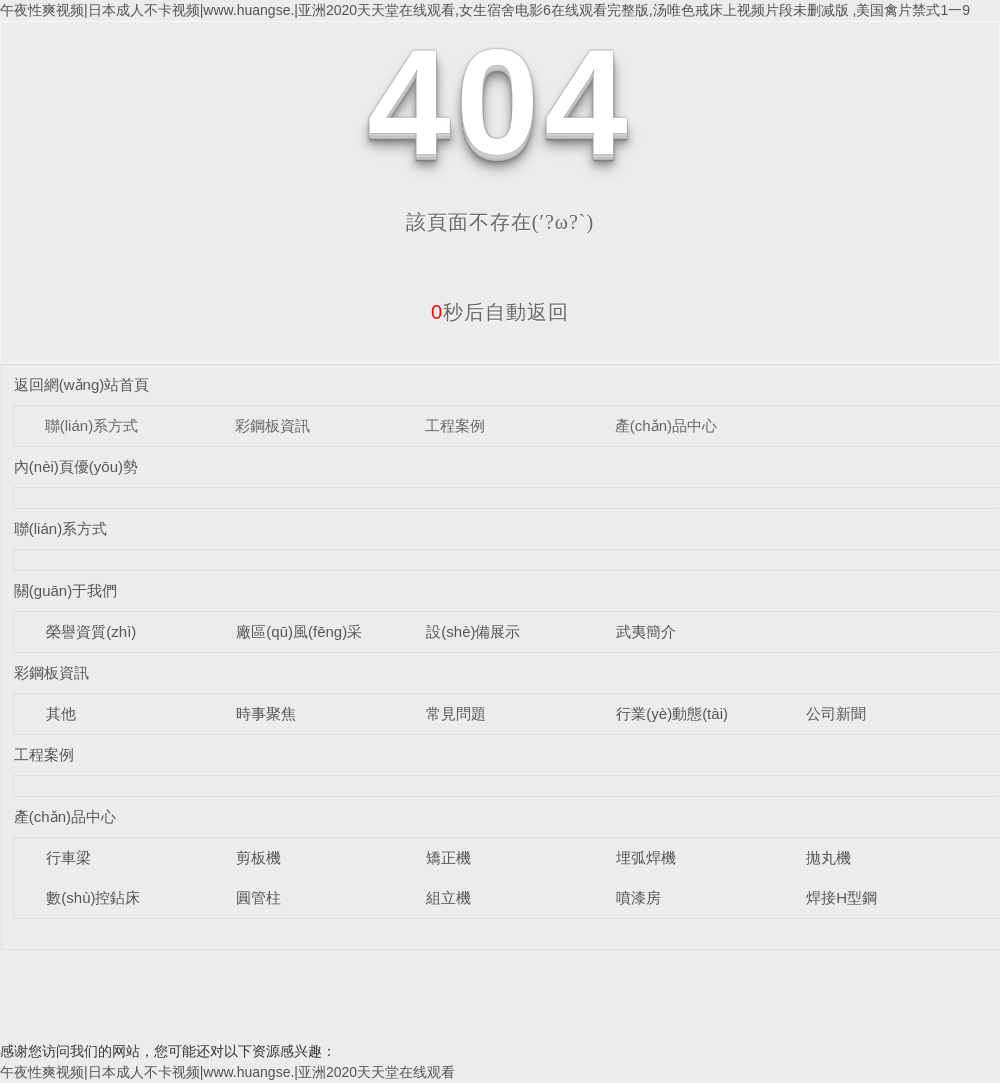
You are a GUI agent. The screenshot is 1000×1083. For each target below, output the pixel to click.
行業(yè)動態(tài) (672, 713)
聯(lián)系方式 (91, 425)
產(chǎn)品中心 (666, 425)
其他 (61, 713)
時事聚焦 (266, 713)
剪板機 (258, 857)
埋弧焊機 (646, 857)
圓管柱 (258, 897)
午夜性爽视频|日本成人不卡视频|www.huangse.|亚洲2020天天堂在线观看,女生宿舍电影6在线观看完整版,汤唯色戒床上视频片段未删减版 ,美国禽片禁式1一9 (485, 10)
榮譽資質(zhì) (91, 631)
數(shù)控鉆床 (93, 897)
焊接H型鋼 (841, 897)
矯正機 (448, 857)
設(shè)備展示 (473, 631)
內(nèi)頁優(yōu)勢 (76, 466)
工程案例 (455, 425)
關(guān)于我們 (65, 590)
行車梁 (68, 857)
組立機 (448, 897)
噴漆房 (638, 897)
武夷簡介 (646, 631)
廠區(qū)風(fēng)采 (299, 631)
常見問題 (456, 713)
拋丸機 (828, 857)
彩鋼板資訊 (272, 425)
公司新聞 (836, 713)
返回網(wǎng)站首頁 (82, 384)
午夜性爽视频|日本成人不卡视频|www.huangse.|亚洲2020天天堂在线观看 (227, 1072)
